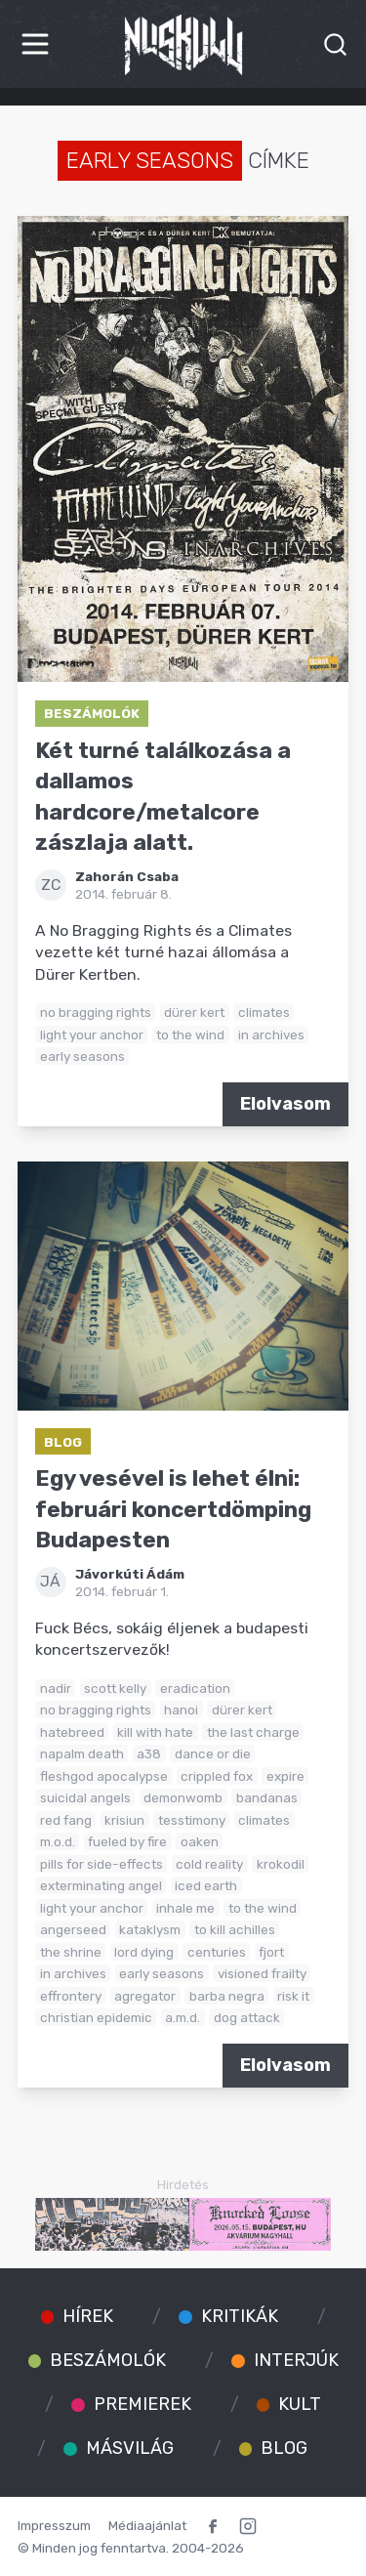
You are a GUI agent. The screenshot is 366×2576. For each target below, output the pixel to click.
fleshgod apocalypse (104, 1776)
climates (264, 1012)
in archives (271, 1034)
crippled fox (217, 1776)
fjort (271, 1952)
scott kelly (115, 1688)
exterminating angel (101, 1885)
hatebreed (72, 1732)
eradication (195, 1688)
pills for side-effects (101, 1864)
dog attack (247, 2017)
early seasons (82, 1056)
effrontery (71, 1996)
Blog (63, 1442)
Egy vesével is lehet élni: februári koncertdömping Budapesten (173, 1509)
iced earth (206, 1885)
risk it (293, 1996)
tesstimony (191, 1820)
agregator (145, 1996)
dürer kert (194, 1012)
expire (285, 1776)
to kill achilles (234, 1929)
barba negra (226, 1996)
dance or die (213, 1753)
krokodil (281, 1864)
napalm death (82, 1753)
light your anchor (91, 1034)
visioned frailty (262, 1973)
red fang (66, 1820)
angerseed (73, 1929)
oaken (200, 1841)
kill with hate (155, 1732)
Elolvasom (285, 1104)
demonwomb (183, 1797)
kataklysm (150, 1929)
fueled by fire (127, 1841)
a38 (149, 1753)
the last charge (253, 1732)
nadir (55, 1688)
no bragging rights (95, 1012)
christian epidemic (96, 2017)
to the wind (190, 1034)
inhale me (185, 1908)
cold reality (209, 1864)
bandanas (267, 1797)
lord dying (144, 1952)
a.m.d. (182, 2017)
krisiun (124, 1820)
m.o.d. (57, 1841)
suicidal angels (85, 1797)
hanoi (181, 1709)
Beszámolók (92, 713)
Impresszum (54, 2525)
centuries (216, 1952)
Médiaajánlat (147, 2525)
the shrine (71, 1952)
